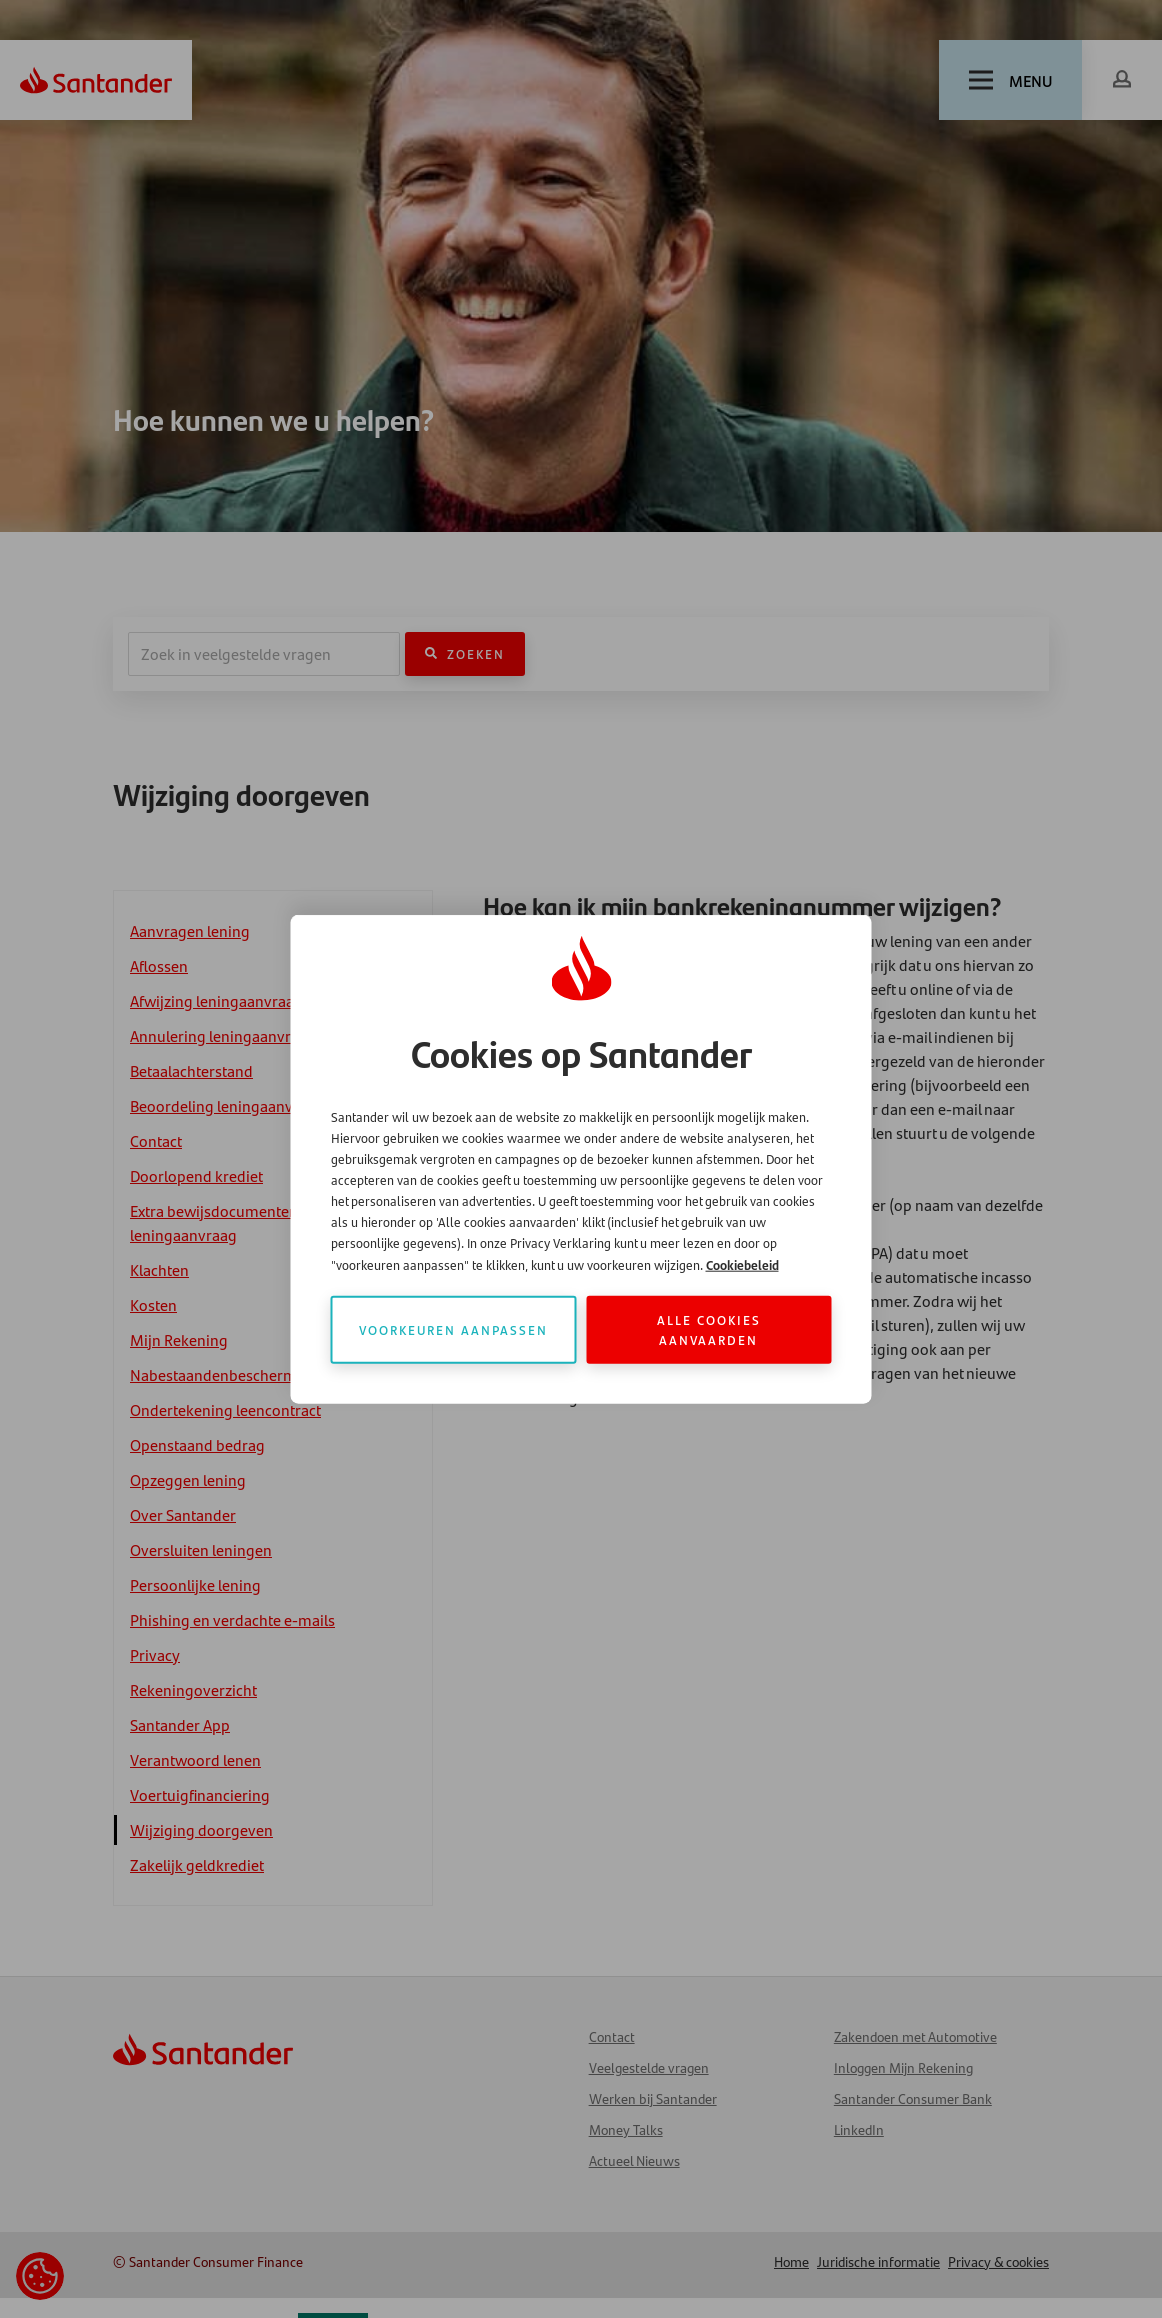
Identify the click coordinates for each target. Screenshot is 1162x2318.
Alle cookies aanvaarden (709, 1328)
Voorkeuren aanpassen (453, 1328)
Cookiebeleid (742, 1263)
